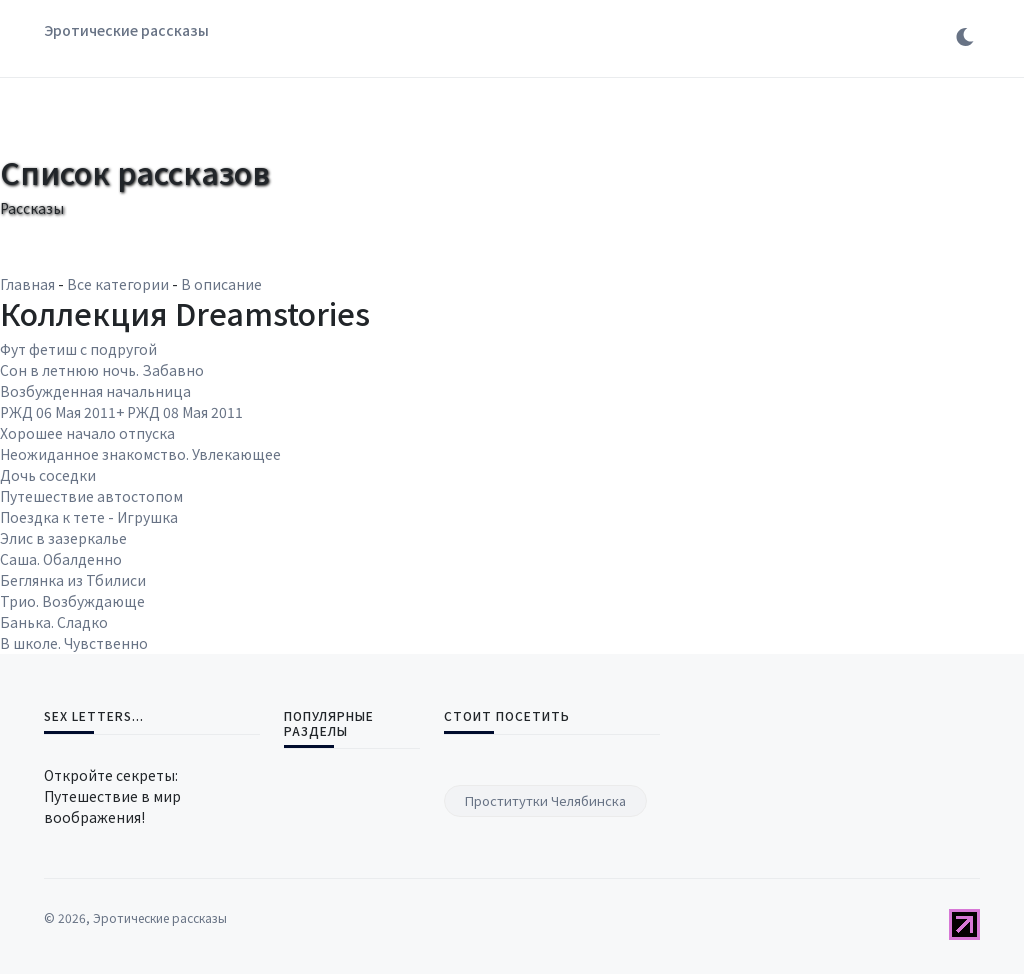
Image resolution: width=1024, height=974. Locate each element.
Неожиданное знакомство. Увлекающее (140, 454)
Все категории (118, 284)
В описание (221, 284)
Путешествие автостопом (91, 496)
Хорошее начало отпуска (87, 433)
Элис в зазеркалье (63, 538)
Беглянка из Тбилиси (73, 580)
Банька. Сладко (54, 622)
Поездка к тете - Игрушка (89, 517)
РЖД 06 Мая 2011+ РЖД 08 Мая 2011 (121, 412)
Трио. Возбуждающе (72, 601)
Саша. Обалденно (61, 559)
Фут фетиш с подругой (78, 349)
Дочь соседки (48, 475)
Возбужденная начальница (95, 391)
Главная (27, 284)
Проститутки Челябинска (545, 800)
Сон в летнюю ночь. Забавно (102, 370)
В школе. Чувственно (74, 643)
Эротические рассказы (126, 30)
